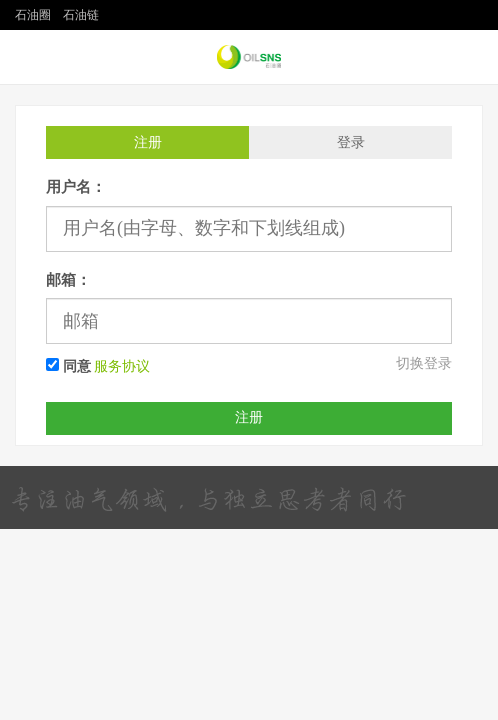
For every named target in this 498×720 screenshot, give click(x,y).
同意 (68, 366)
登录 (351, 142)
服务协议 (122, 366)
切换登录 (424, 363)
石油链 (81, 15)
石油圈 (33, 15)
